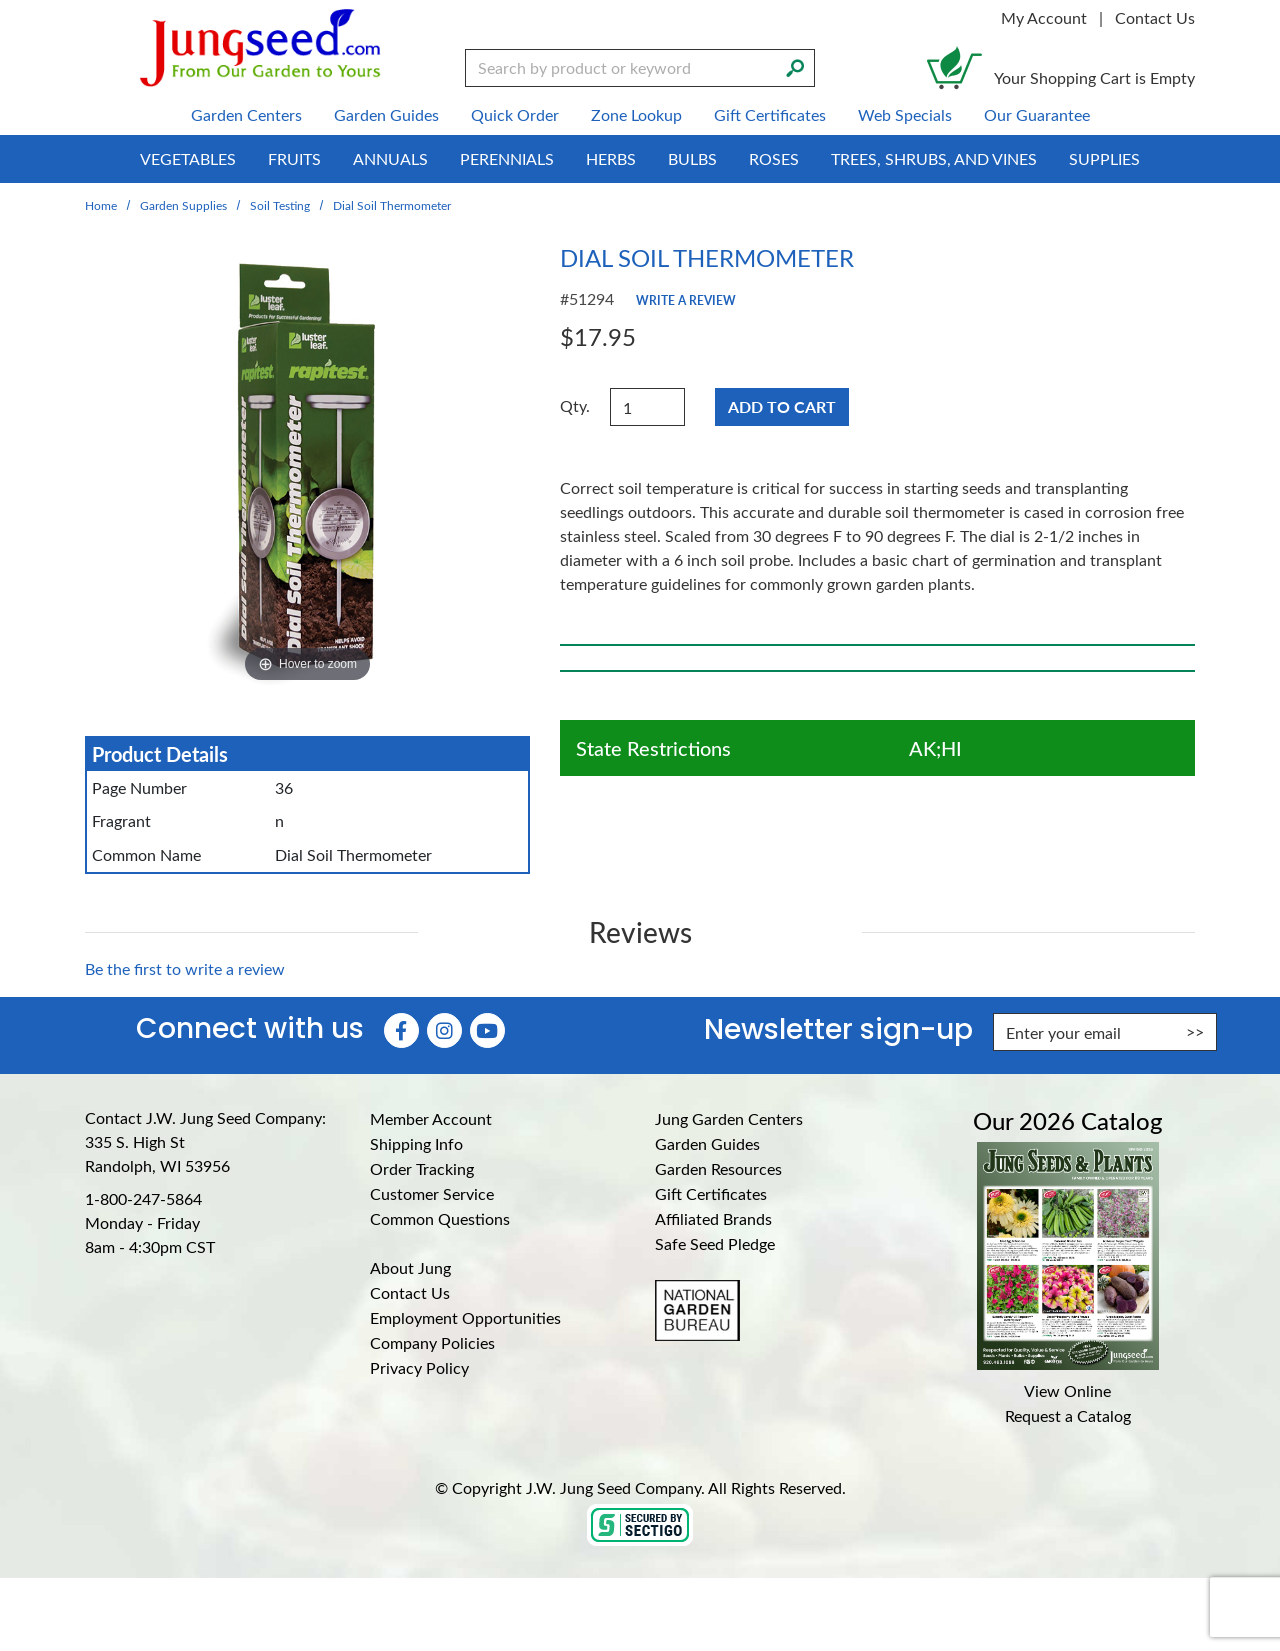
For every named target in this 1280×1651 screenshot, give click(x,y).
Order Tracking (422, 1168)
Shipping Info (416, 1143)
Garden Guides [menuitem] (386, 114)
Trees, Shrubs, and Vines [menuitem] (934, 158)
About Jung (410, 1267)
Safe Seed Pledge (715, 1243)
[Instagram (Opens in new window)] (444, 1030)
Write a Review (686, 300)
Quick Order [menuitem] (515, 114)
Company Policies (432, 1342)
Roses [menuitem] (774, 158)
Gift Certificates (711, 1193)
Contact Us (1155, 17)
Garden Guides (707, 1143)
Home (101, 205)
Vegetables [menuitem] (188, 158)
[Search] (795, 66)
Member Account (431, 1118)
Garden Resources (718, 1168)
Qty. (575, 405)
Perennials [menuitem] (507, 158)
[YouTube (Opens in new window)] (487, 1030)
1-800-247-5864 (143, 1198)
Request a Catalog (1068, 1415)
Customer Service (432, 1193)
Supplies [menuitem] (1104, 158)
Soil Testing (280, 205)
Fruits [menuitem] (294, 158)
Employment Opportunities (465, 1317)
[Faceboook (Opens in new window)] (401, 1030)
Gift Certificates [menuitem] (770, 114)
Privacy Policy (419, 1367)
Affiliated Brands (713, 1218)
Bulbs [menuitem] (692, 158)
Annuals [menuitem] (390, 158)
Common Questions (440, 1218)
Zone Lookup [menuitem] (636, 114)
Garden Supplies (183, 205)
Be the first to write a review (185, 968)
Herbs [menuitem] (611, 158)
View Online (1067, 1390)
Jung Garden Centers (729, 1118)
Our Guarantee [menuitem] (1037, 114)
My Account (1044, 17)
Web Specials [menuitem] (905, 114)
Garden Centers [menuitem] (246, 114)
